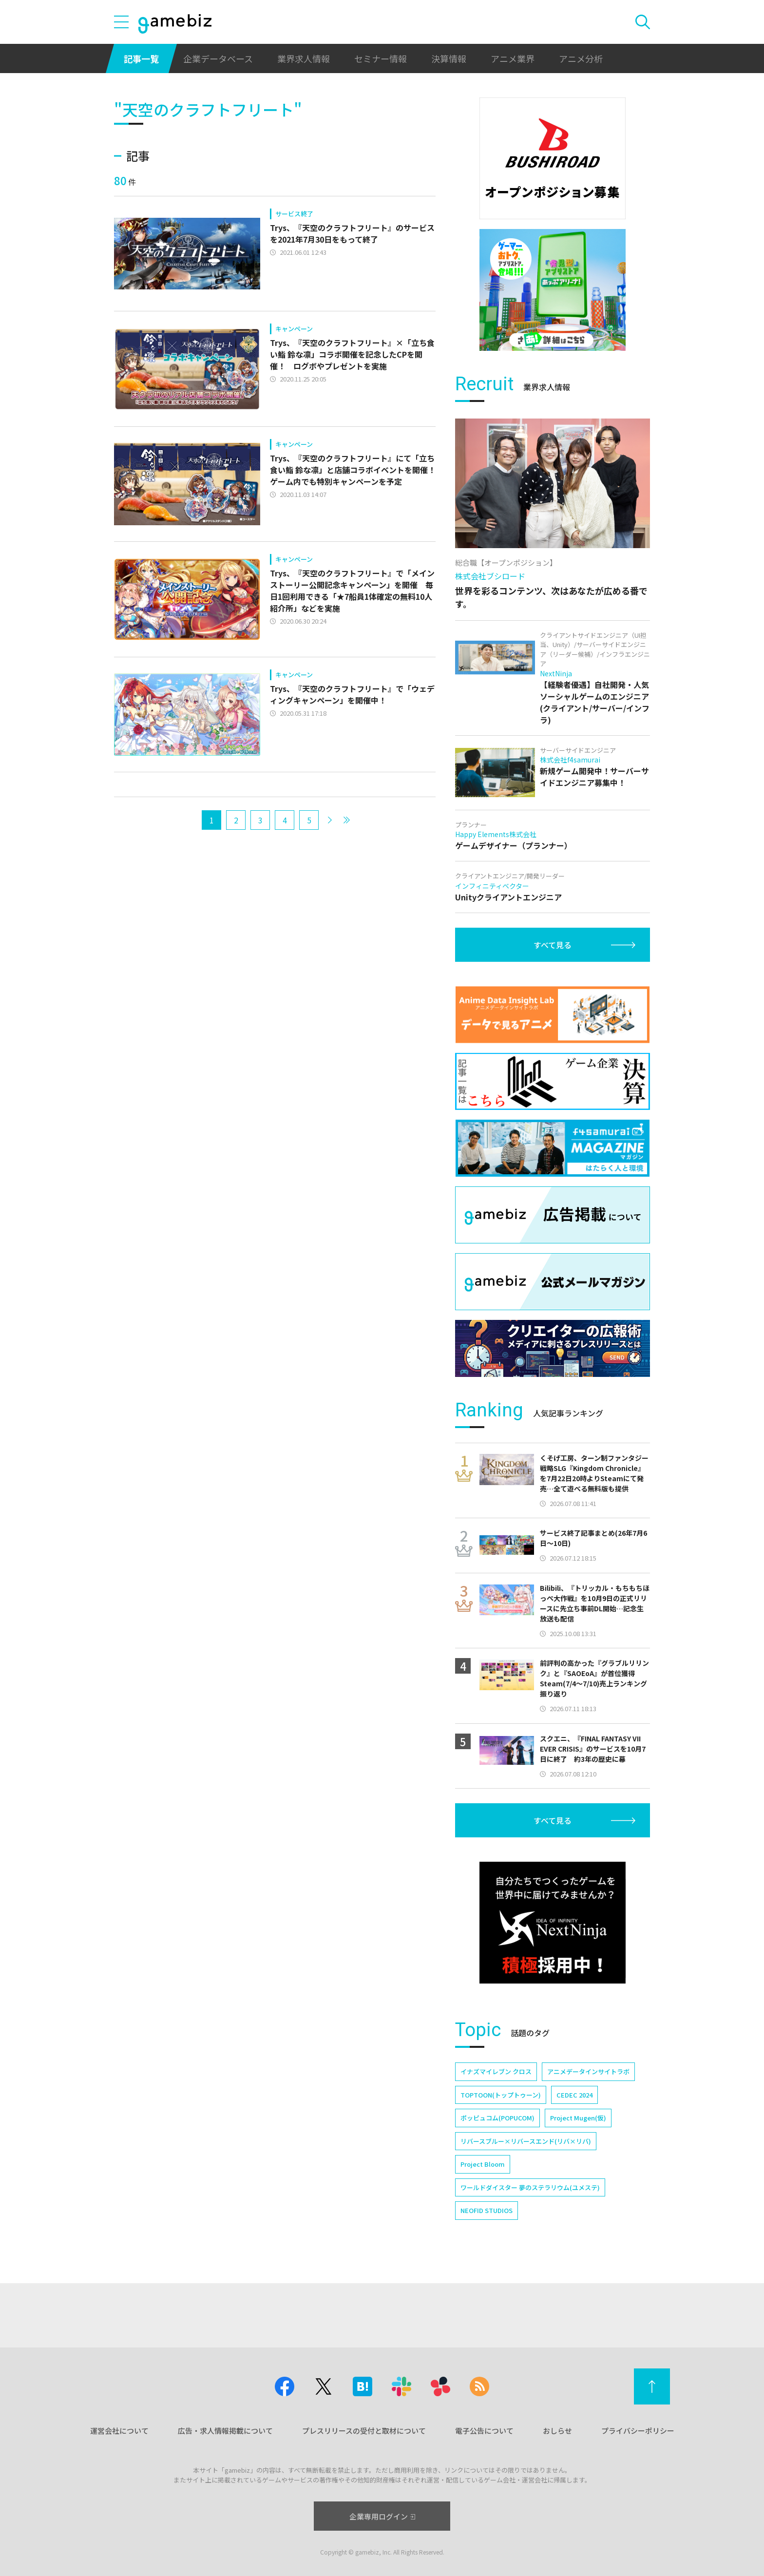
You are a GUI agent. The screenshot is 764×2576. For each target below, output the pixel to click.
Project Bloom (482, 2164)
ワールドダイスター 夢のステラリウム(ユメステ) (530, 2187)
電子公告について (484, 2430)
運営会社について (119, 2430)
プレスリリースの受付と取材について (364, 2430)
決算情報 (448, 58)
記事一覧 (141, 58)
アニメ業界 (513, 58)
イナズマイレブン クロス (496, 2071)
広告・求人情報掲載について (225, 2430)
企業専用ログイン (382, 2516)
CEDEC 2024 (574, 2094)
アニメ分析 (581, 58)
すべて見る (553, 945)
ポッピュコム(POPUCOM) (497, 2117)
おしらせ (557, 2430)
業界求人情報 (303, 58)
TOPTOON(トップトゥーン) (500, 2094)
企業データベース (218, 58)
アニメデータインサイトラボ (588, 2071)
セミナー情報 (380, 58)
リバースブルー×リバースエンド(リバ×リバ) (525, 2141)
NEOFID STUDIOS (486, 2210)
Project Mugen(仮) (578, 2117)
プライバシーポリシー (637, 2430)
